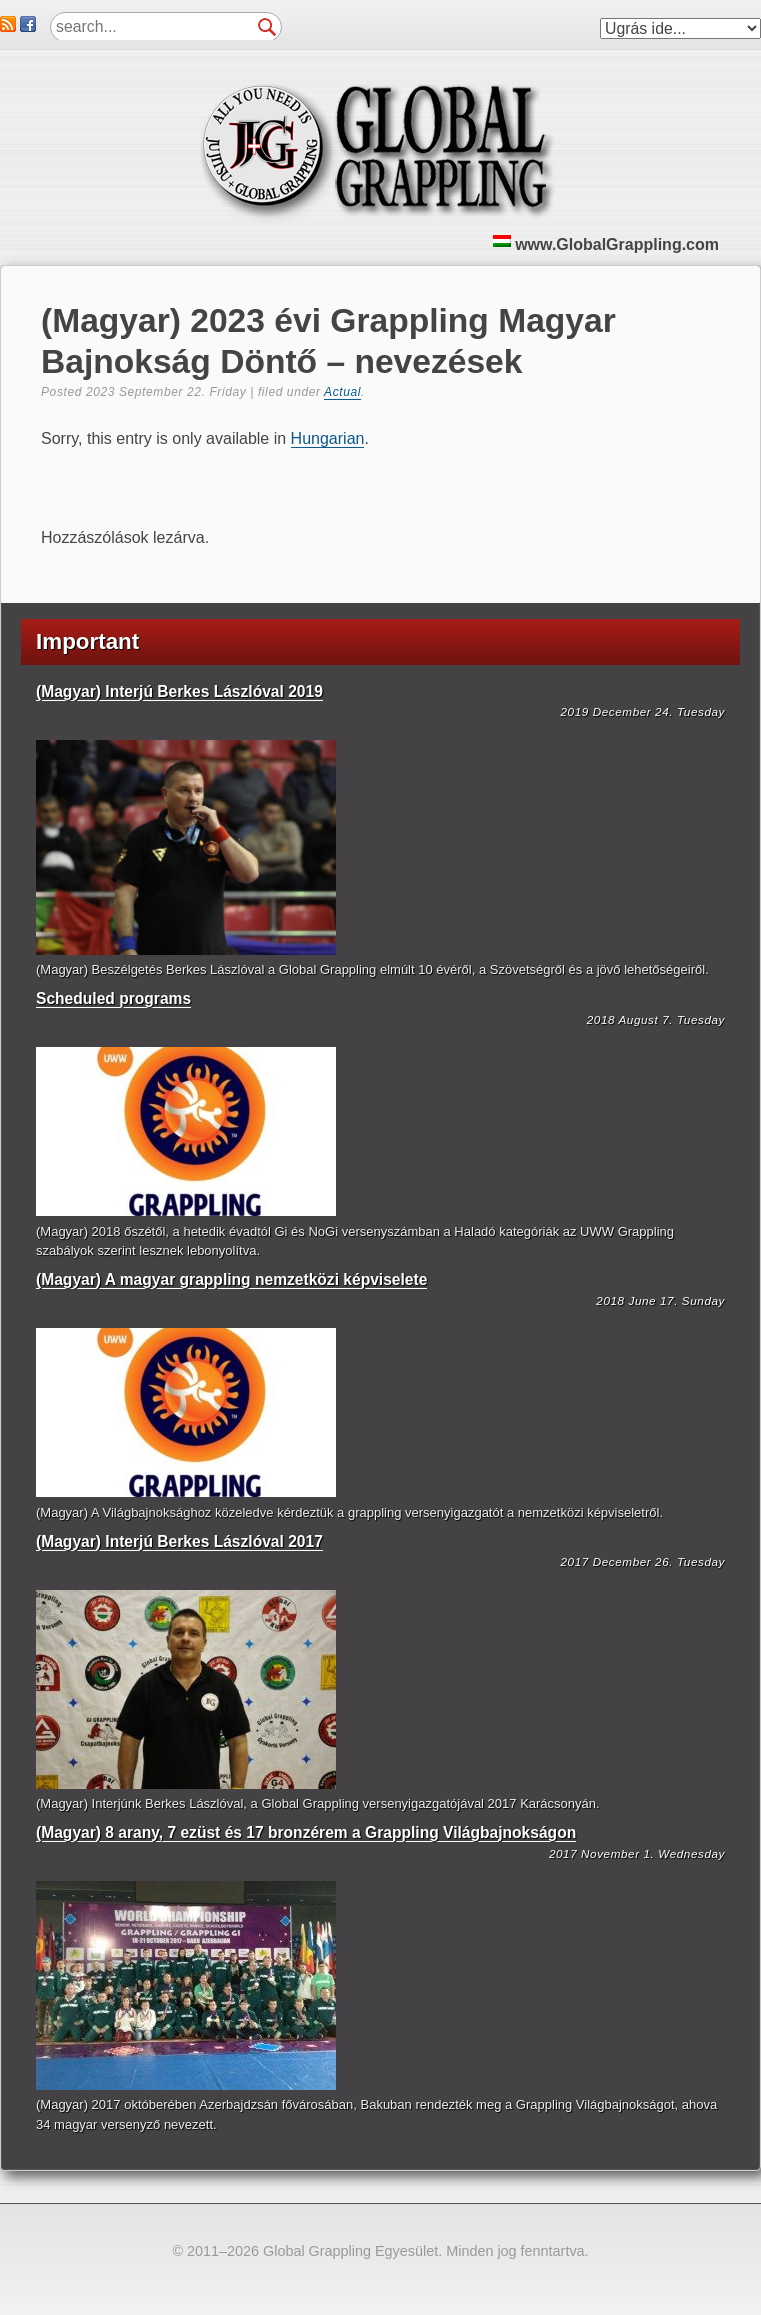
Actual (342, 392)
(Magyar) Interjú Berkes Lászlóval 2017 (179, 1541)
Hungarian (328, 438)
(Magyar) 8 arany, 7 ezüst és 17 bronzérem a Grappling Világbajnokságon (306, 1832)
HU (502, 241)
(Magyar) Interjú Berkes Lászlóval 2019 (179, 691)
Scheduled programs (113, 998)
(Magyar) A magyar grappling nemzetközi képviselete (231, 1279)
